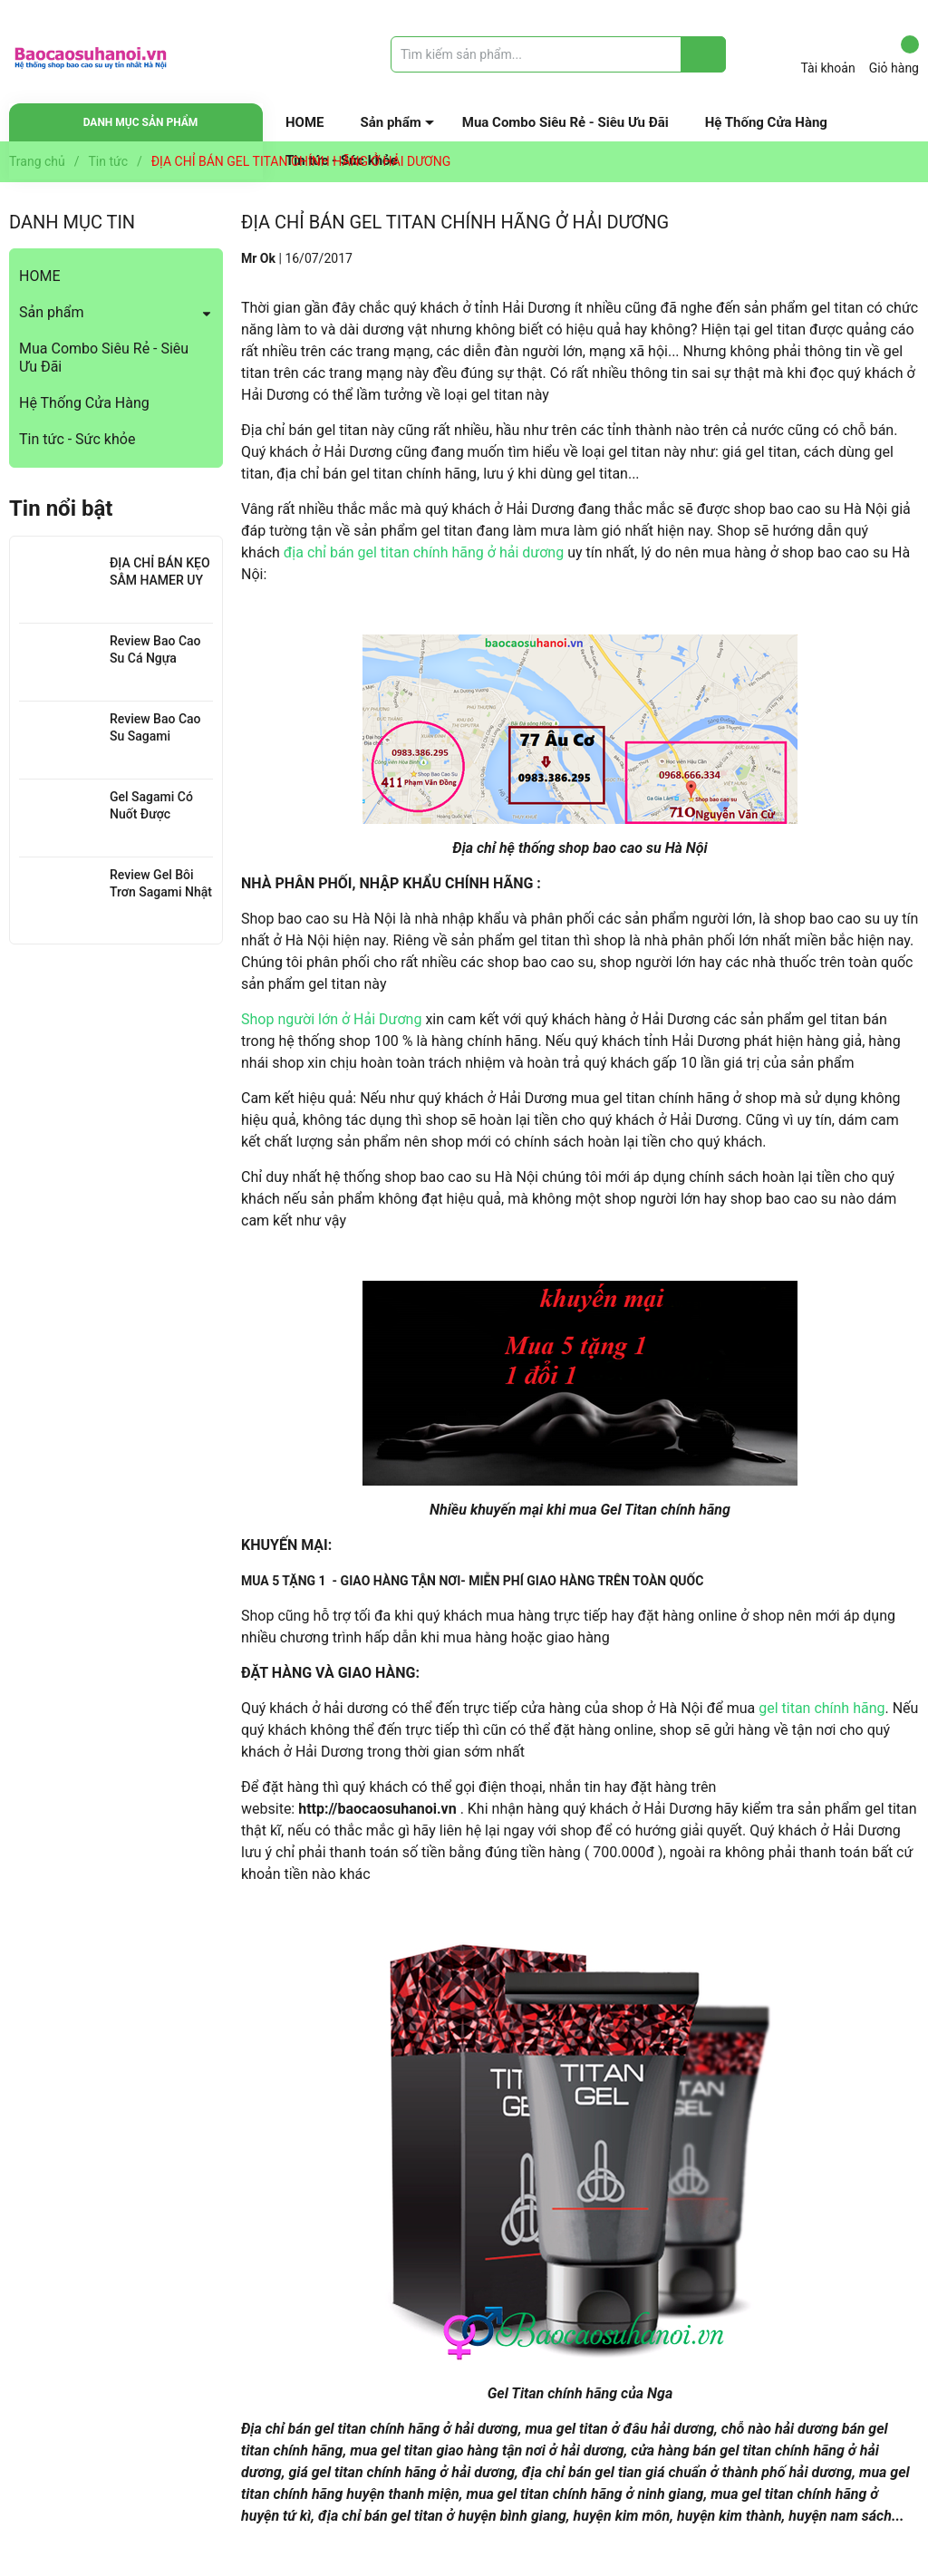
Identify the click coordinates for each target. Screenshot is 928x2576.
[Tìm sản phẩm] (558, 54)
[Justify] (703, 54)
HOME (304, 122)
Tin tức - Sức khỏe (77, 439)
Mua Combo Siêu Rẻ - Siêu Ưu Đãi (565, 122)
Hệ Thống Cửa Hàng (766, 122)
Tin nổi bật (60, 508)
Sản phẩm (391, 122)
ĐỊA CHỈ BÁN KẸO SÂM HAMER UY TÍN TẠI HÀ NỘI (160, 580)
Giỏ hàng (894, 55)
